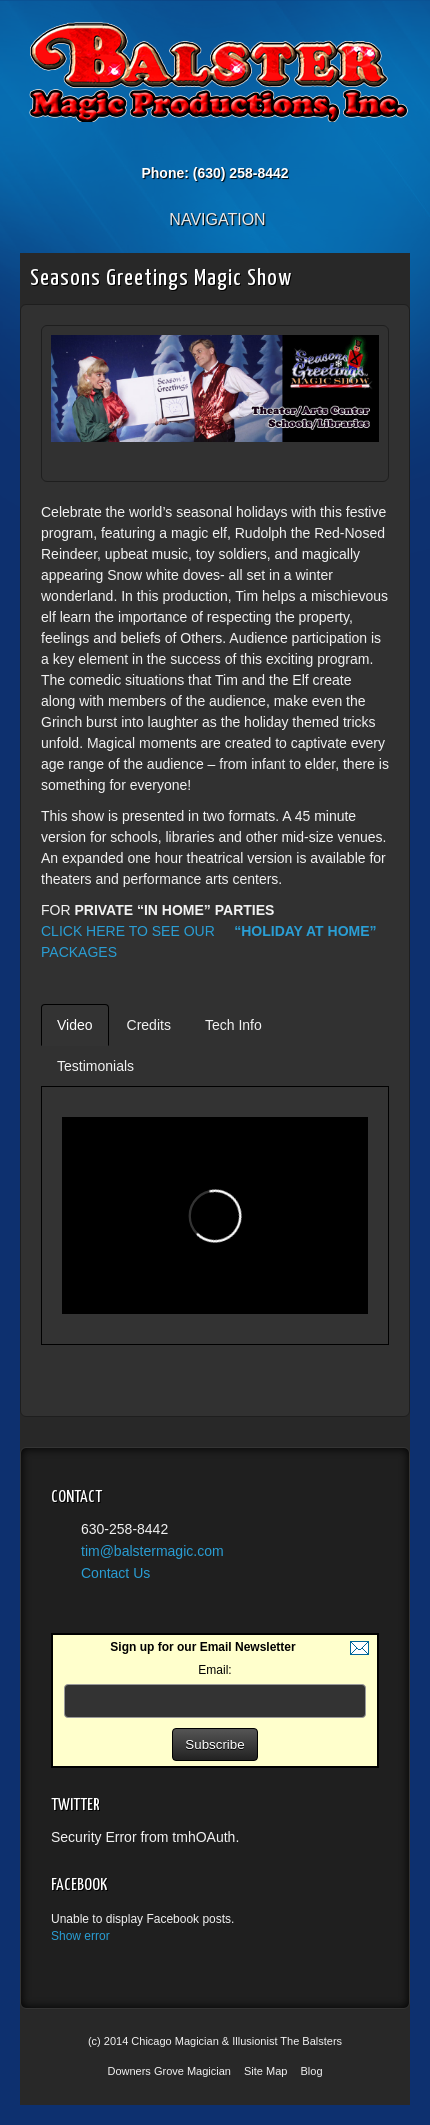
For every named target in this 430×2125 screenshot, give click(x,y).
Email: (214, 1670)
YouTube (255, 145)
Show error (80, 1936)
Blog (312, 2071)
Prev (333, 462)
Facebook (201, 145)
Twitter (228, 145)
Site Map (265, 2071)
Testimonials (95, 1066)
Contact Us (115, 1573)
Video (75, 1025)
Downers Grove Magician (169, 2071)
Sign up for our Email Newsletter (202, 1647)
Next (357, 462)
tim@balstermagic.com (152, 1551)
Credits (149, 1025)
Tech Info (233, 1025)
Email (174, 145)
